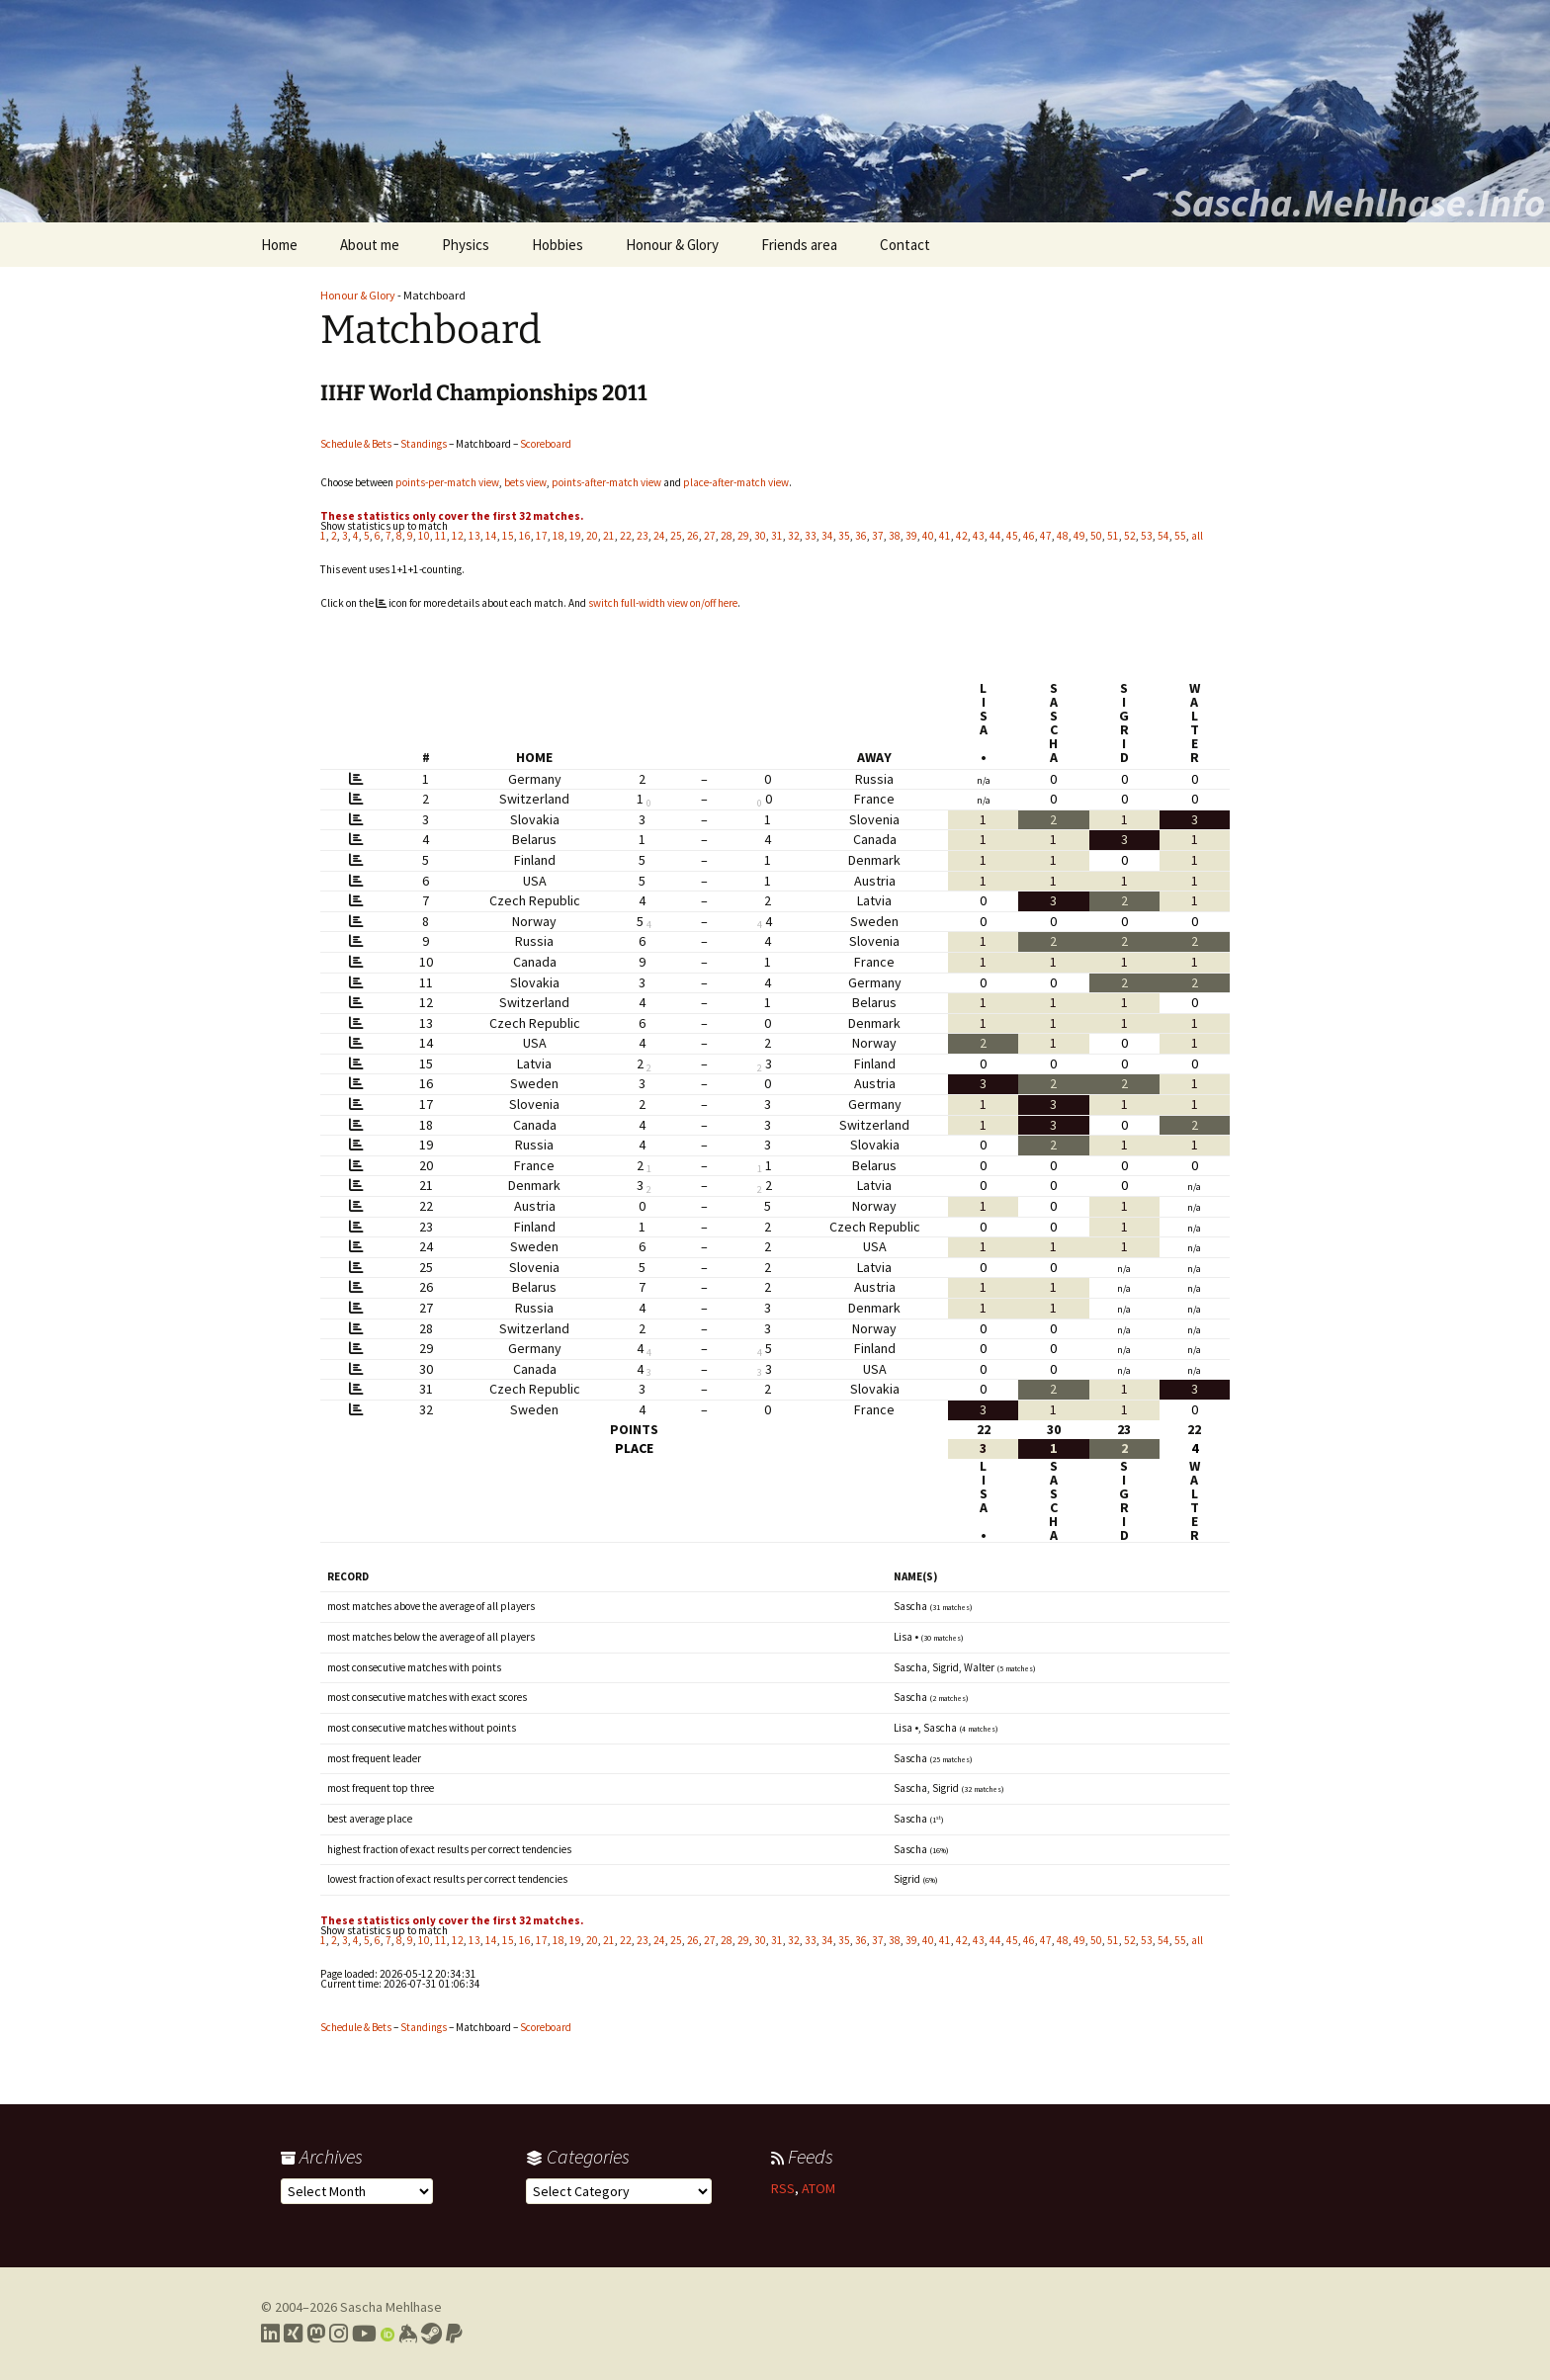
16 (525, 536)
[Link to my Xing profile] (293, 2333)
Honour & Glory (672, 244)
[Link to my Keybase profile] (407, 2333)
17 (542, 536)
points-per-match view (447, 482)
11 (441, 536)
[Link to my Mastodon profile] (315, 2333)
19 (575, 536)
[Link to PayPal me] (454, 2333)
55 (1180, 536)
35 (844, 536)
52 (1130, 536)
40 (928, 536)
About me (369, 244)
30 (760, 536)
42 (962, 536)
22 (626, 536)
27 (710, 536)
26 (693, 536)
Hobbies (557, 244)
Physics (465, 244)
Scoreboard (545, 444)
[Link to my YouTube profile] (364, 2333)
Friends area (799, 244)
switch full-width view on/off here (662, 603)
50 (1096, 536)
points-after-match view (606, 482)
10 (424, 536)
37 (878, 536)
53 (1147, 536)
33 (811, 536)
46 (1029, 536)
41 (945, 536)
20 (592, 536)
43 (979, 536)
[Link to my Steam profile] (431, 2333)
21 (609, 536)
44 (995, 536)
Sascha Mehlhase (391, 2307)
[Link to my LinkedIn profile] (270, 2333)
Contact (905, 244)
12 (458, 536)
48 (1063, 536)
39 (911, 536)
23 (642, 536)
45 (1012, 536)
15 (508, 536)
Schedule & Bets (355, 444)
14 (491, 536)
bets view (525, 482)
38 (895, 536)
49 (1079, 536)
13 (474, 536)
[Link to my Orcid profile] (387, 2333)
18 (558, 536)
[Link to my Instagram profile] (338, 2333)
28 (726, 536)
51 (1113, 536)
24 (659, 536)
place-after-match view (736, 482)
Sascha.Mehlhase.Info (1358, 202)
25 (676, 536)
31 (777, 536)
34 (827, 536)
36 (861, 536)
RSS (783, 2188)
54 (1163, 536)
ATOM (818, 2188)
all (1197, 536)
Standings (423, 444)
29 (743, 536)
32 (794, 536)
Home (279, 244)
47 (1046, 536)
